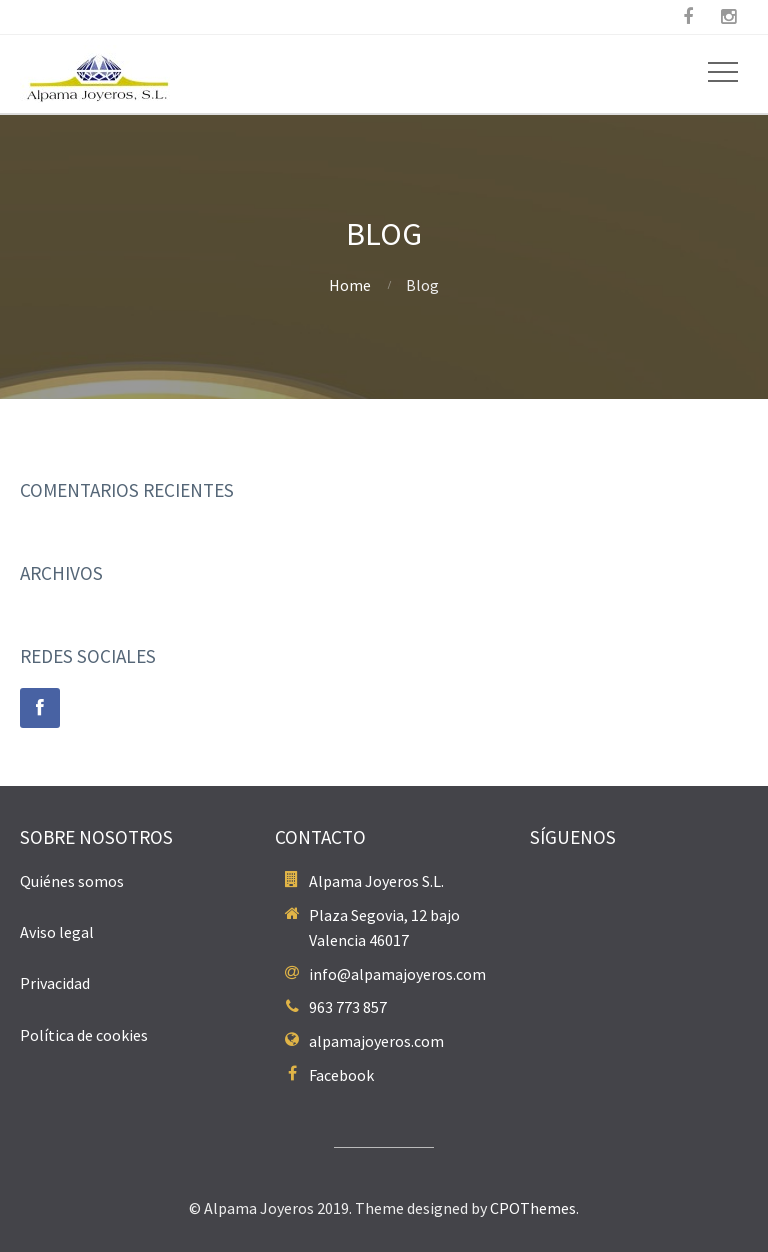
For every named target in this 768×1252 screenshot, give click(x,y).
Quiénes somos (72, 881)
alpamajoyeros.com (376, 1041)
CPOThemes (533, 1208)
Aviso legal (57, 932)
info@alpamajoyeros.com (397, 974)
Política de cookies (84, 1035)
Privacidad (55, 983)
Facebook (341, 1075)
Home (350, 285)
